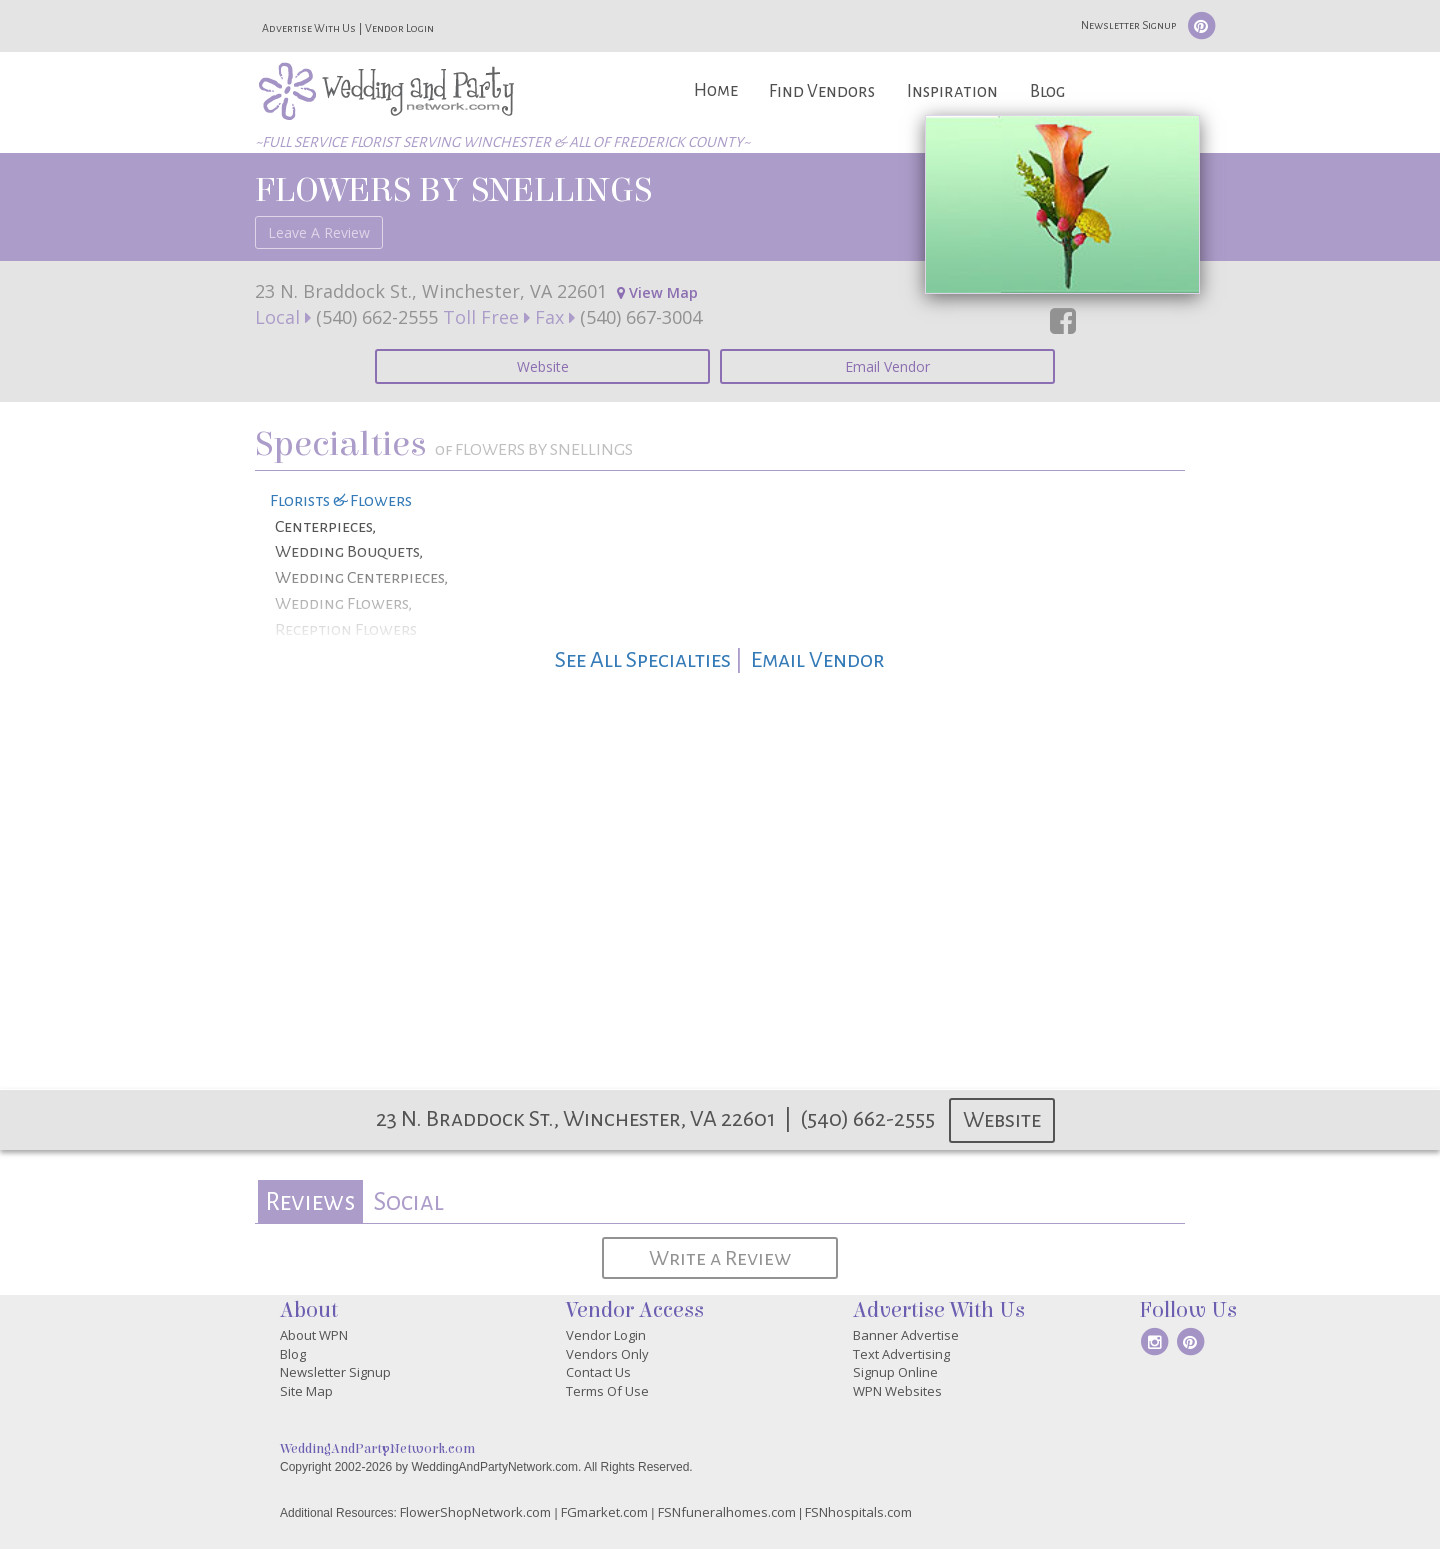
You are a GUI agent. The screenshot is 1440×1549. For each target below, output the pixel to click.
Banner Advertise (906, 1335)
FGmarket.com (604, 1512)
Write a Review (720, 1258)
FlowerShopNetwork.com (475, 1512)
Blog (1047, 91)
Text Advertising (901, 1354)
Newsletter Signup (1128, 25)
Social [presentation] (408, 1201)
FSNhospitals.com (858, 1512)
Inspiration (952, 91)
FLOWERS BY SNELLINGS (453, 190)
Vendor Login (399, 28)
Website (543, 366)
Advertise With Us (309, 28)
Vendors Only (607, 1354)
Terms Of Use (607, 1391)
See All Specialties (643, 660)
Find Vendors (822, 91)
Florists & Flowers (341, 501)
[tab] (310, 1201)
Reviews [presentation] (310, 1201)
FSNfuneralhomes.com (727, 1512)
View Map (657, 292)
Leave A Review (319, 232)
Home (716, 90)
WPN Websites (897, 1391)
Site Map (306, 1391)
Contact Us (598, 1372)
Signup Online (895, 1372)
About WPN (314, 1335)
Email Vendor (887, 366)
